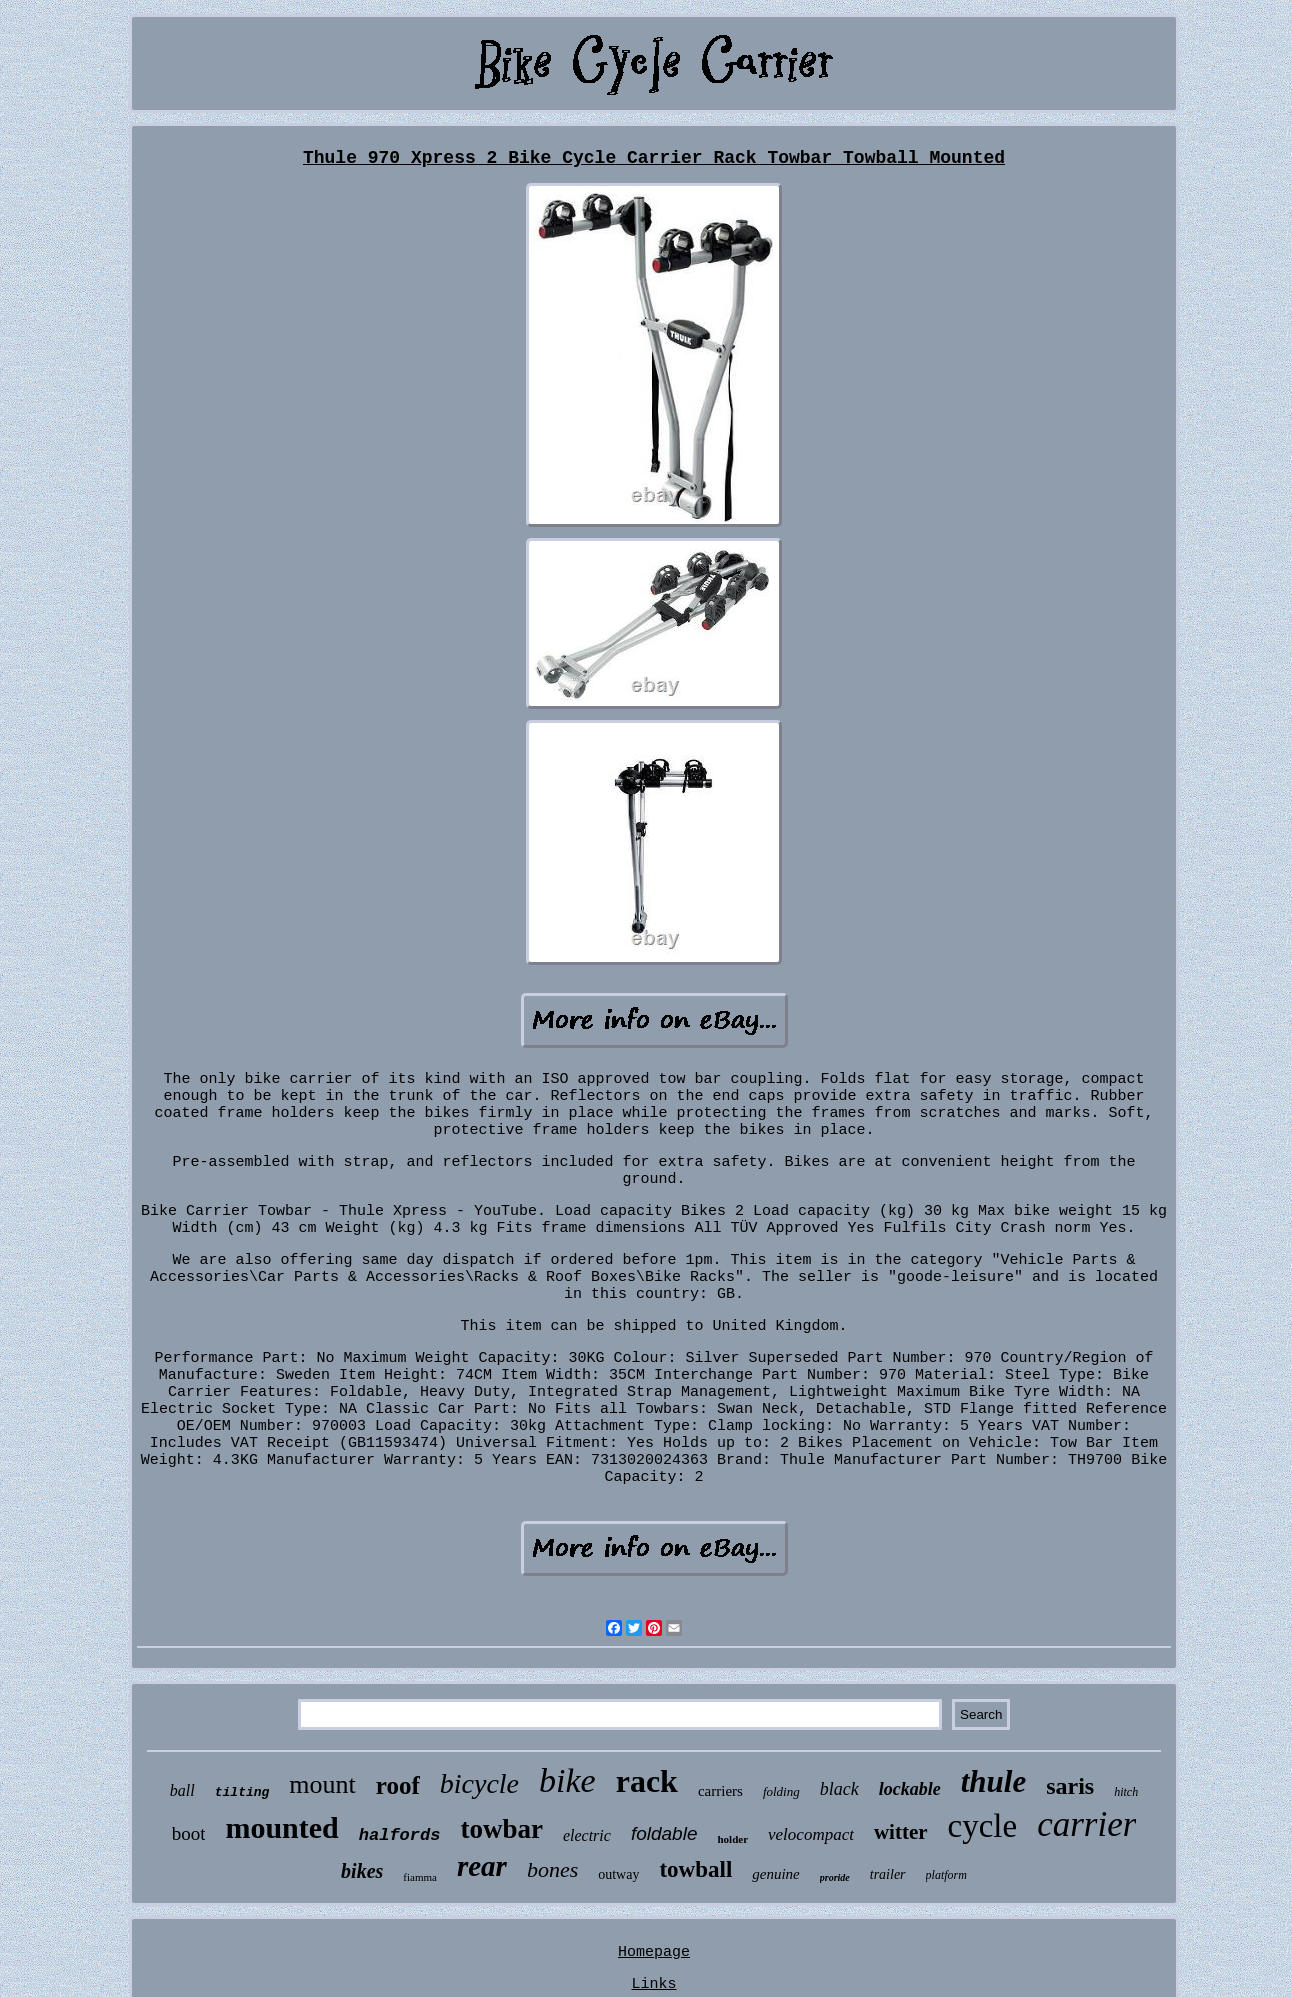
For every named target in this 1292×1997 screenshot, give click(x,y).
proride (835, 1877)
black (839, 1789)
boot (189, 1833)
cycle (983, 1826)
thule (993, 1781)
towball (695, 1869)
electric (587, 1835)
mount (322, 1784)
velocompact (811, 1834)
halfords (400, 1835)
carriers (720, 1791)
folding (781, 1791)
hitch (1126, 1792)
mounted (281, 1827)
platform (946, 1875)
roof (398, 1785)
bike (567, 1780)
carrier (1086, 1824)
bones (552, 1869)
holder (732, 1839)
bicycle (479, 1783)
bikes (362, 1871)
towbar (501, 1829)
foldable (664, 1833)
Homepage (654, 1952)
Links (653, 1984)
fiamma (420, 1877)
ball (182, 1790)
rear (482, 1866)
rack (647, 1781)
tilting (242, 1792)
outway (618, 1874)
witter (901, 1832)
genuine (775, 1874)
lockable (910, 1789)
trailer (888, 1874)
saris (1070, 1786)
